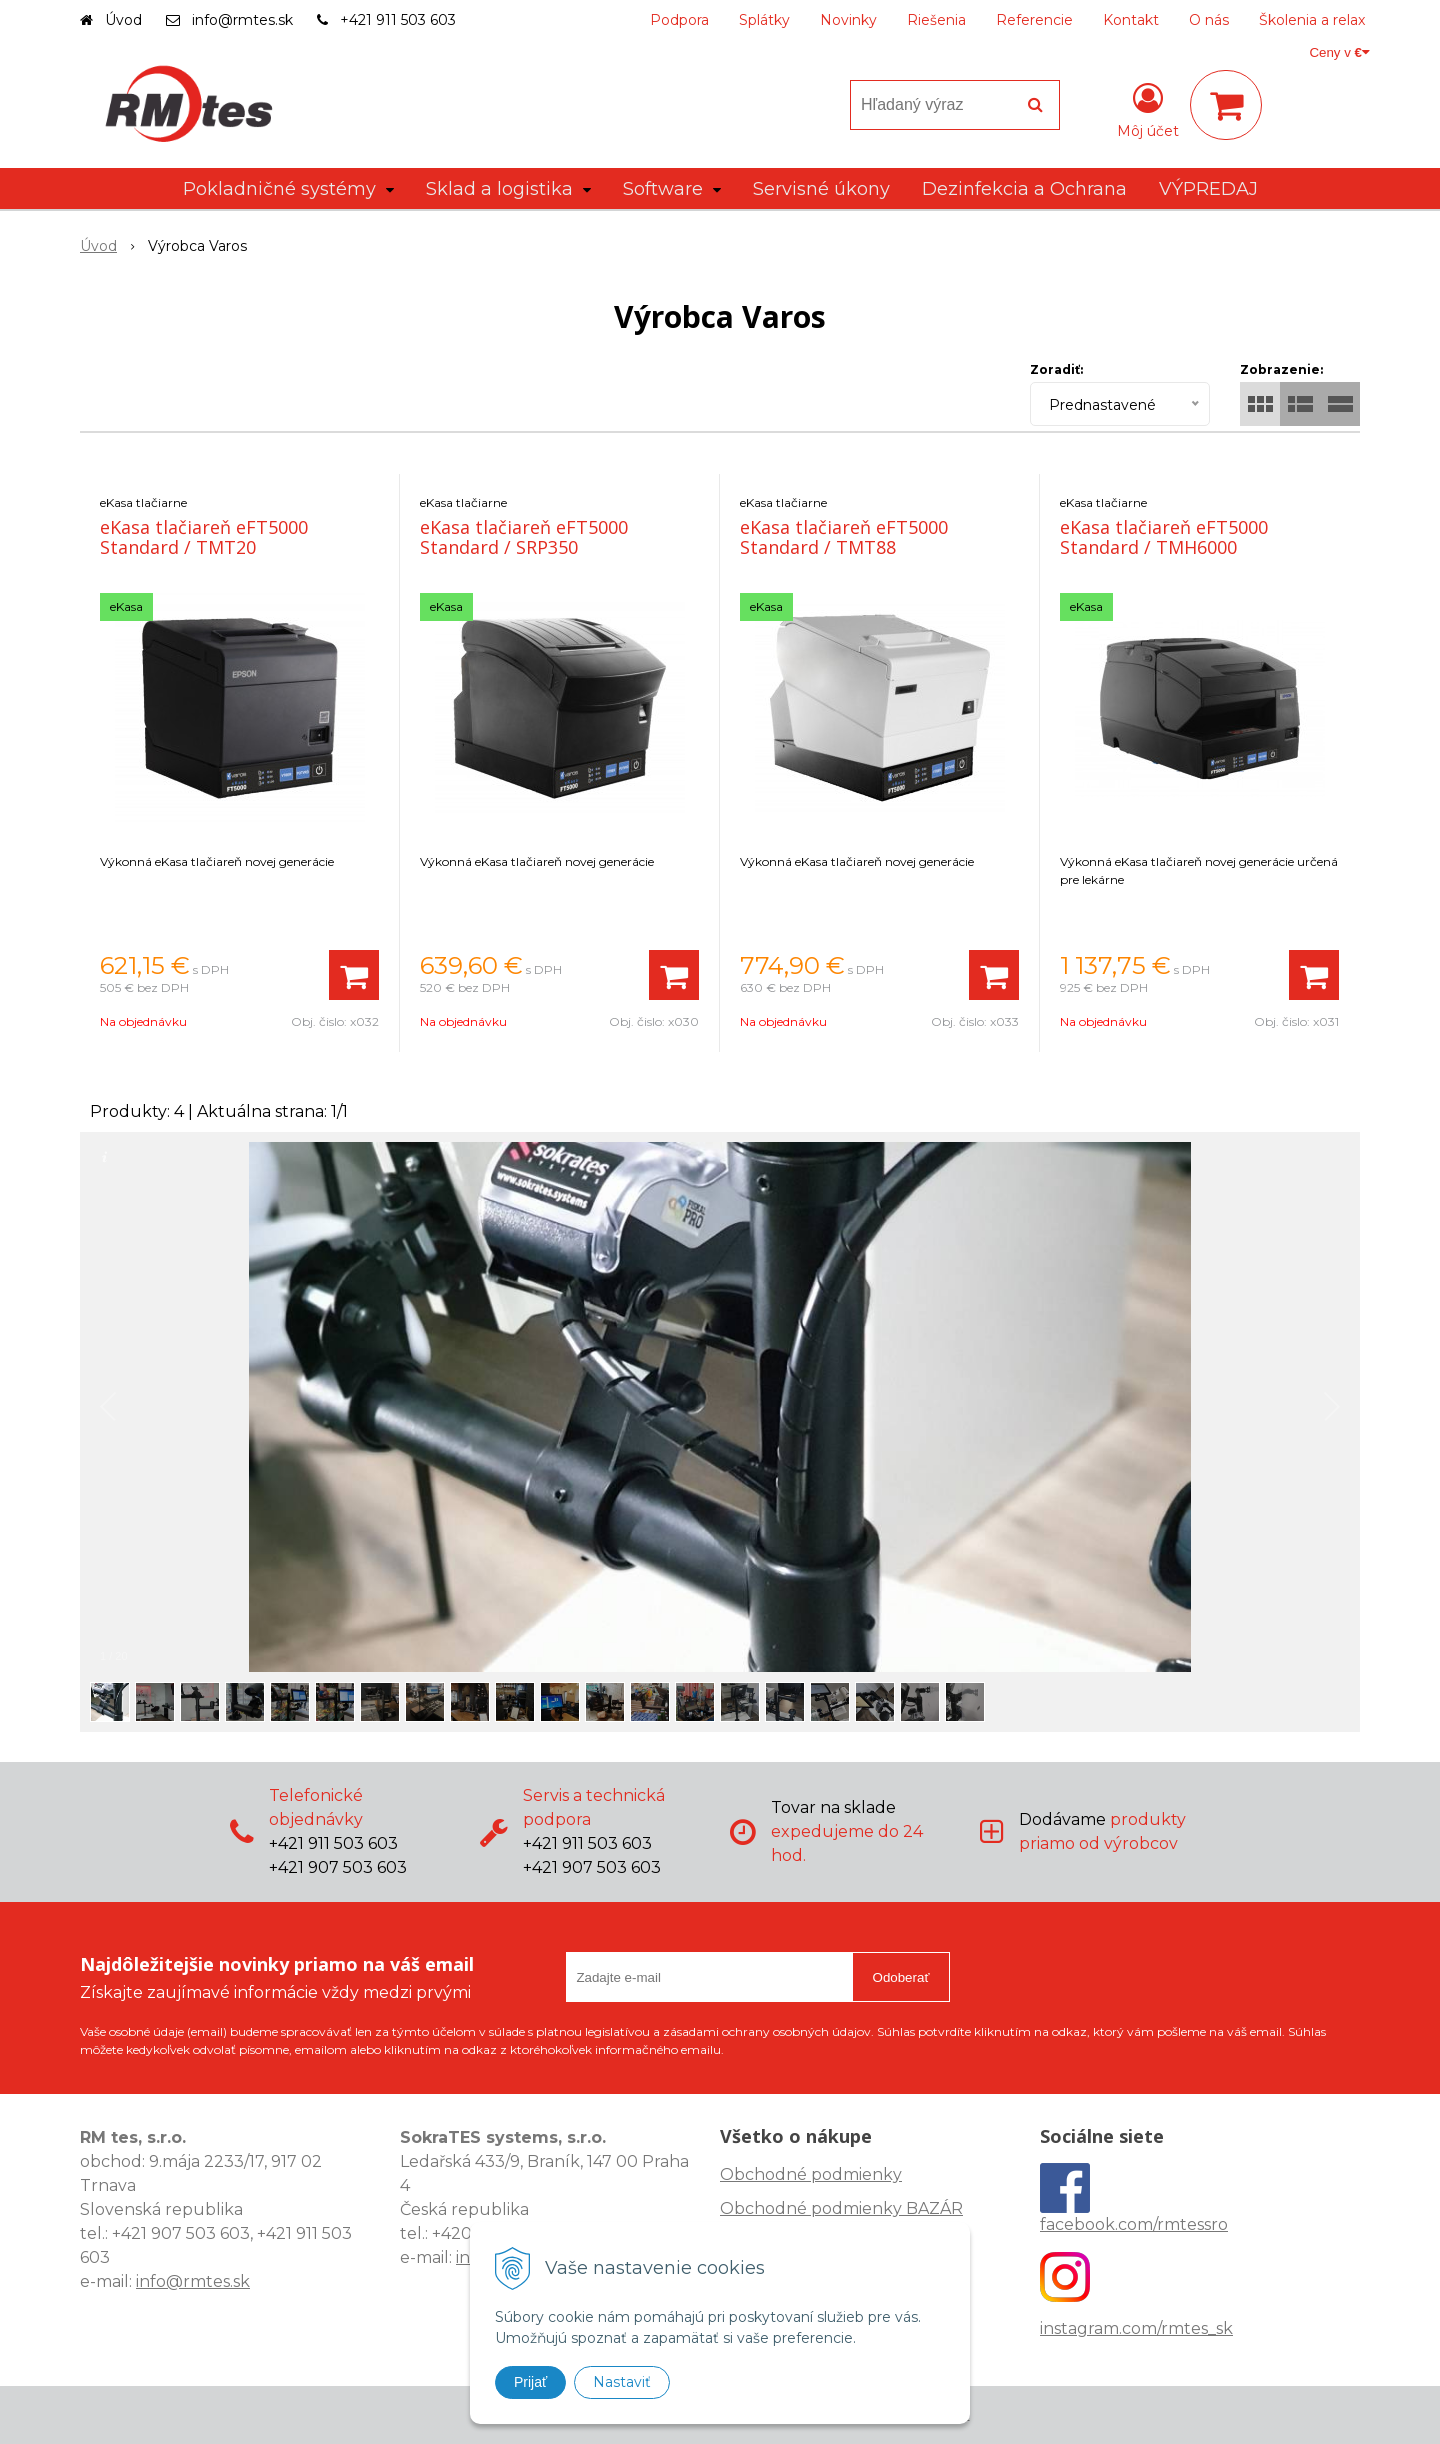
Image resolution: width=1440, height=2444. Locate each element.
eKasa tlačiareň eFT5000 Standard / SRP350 (524, 537)
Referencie (1034, 20)
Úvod (123, 20)
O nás (1209, 20)
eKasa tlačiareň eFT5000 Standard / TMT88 (844, 537)
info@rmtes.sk (242, 20)
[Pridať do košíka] (354, 975)
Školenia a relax (1312, 20)
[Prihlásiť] (1148, 109)
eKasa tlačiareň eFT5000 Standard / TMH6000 (1164, 537)
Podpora (679, 20)
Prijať (530, 2382)
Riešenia (936, 20)
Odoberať (901, 1977)
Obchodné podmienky (811, 2174)
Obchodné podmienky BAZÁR (841, 2208)
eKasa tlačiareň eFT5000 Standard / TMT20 (204, 537)
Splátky (764, 20)
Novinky (848, 20)
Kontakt (1131, 20)
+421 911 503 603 (398, 20)
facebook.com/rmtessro (1134, 2224)
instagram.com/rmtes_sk (1136, 2328)
